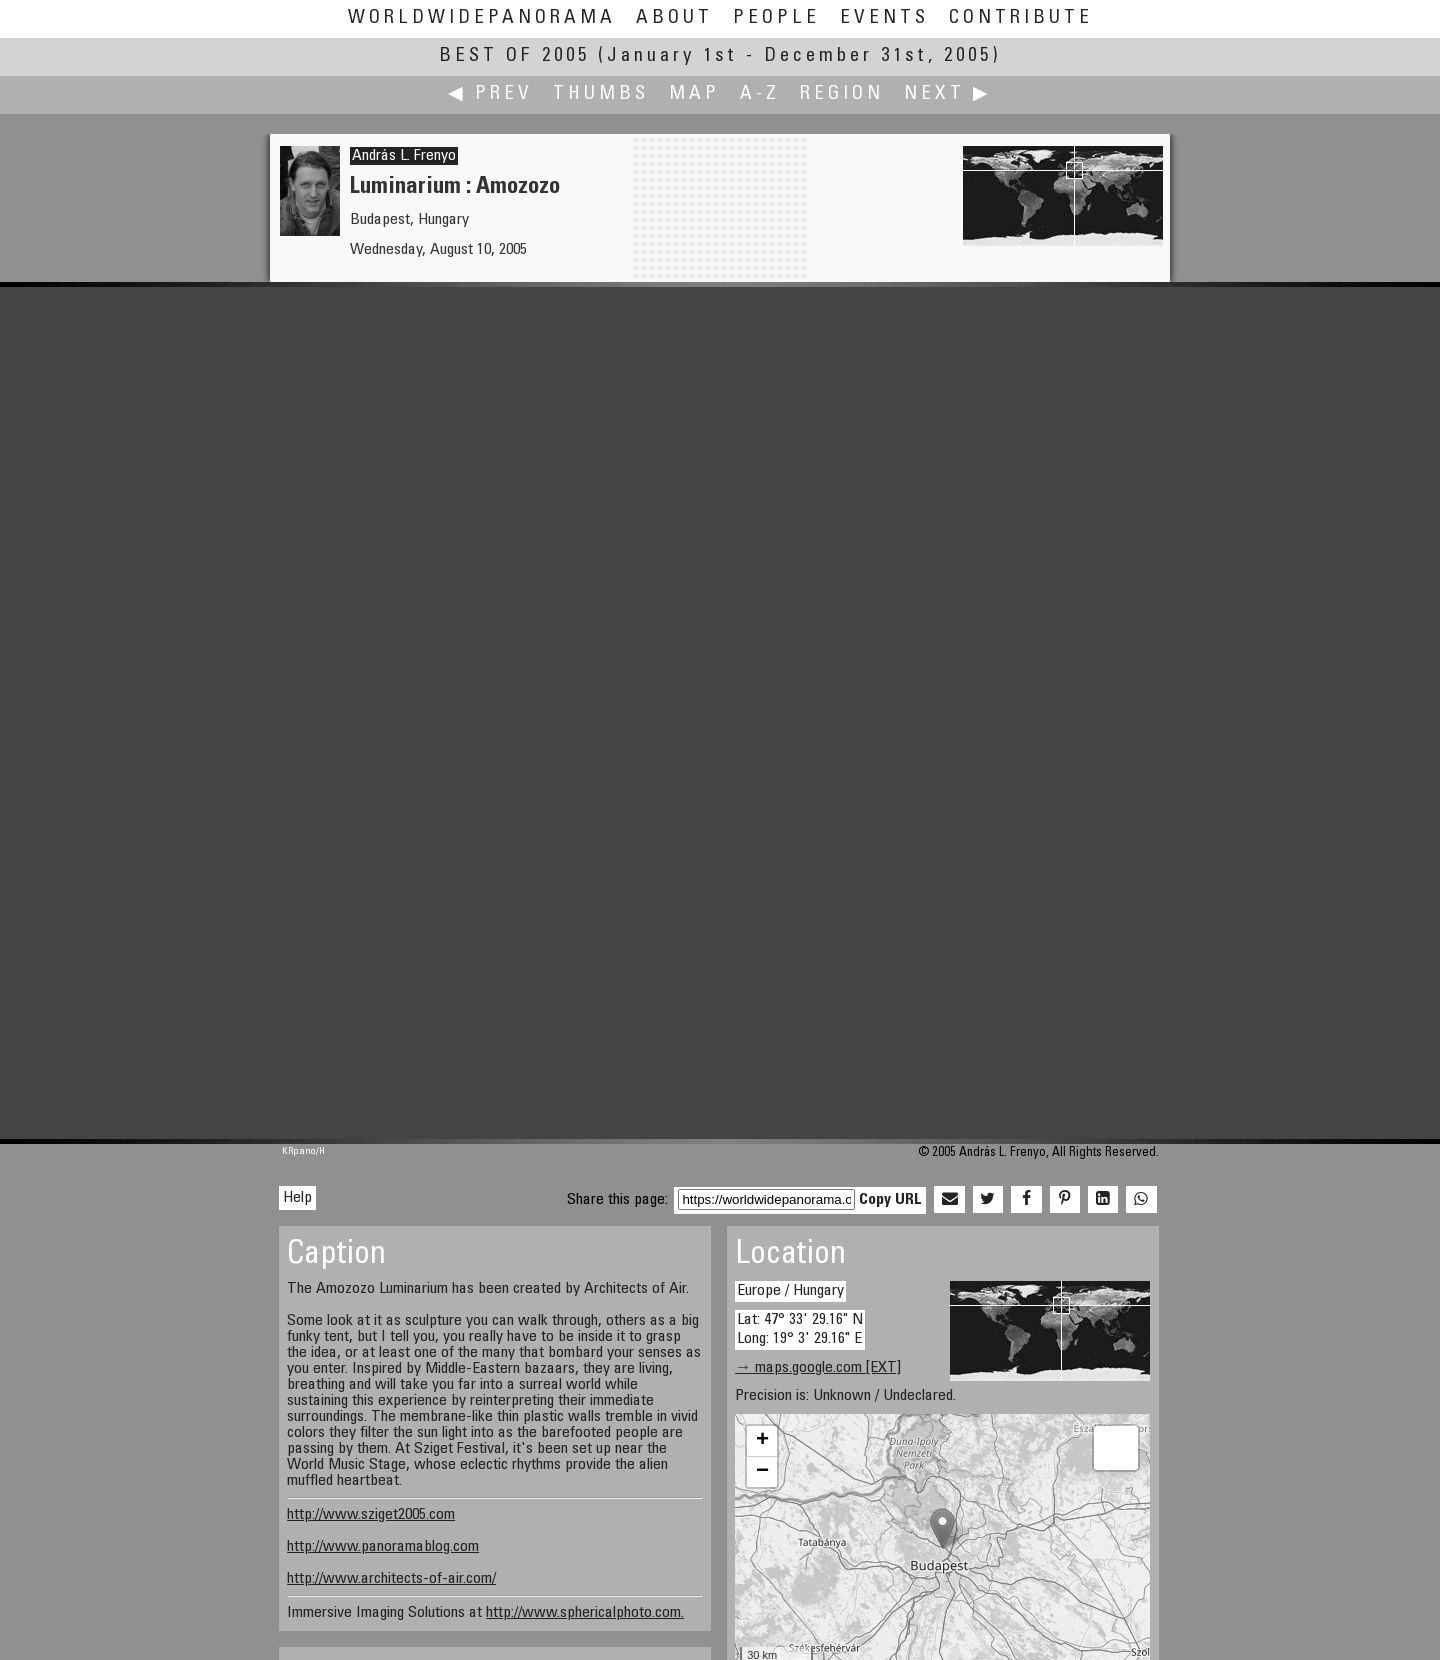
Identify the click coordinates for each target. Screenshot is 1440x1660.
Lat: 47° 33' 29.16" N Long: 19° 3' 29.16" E (800, 1329)
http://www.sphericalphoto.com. (585, 1613)
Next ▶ (948, 94)
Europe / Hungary (790, 1291)
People (776, 18)
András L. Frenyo (404, 156)
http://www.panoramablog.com (383, 1547)
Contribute (1021, 18)
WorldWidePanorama (482, 18)
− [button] (762, 1472)
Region (842, 94)
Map (694, 94)
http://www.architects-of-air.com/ (391, 1579)
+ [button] (762, 1441)
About (674, 18)
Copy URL (890, 1200)
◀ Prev (490, 94)
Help (297, 1198)
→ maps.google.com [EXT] (818, 1368)
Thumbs (601, 94)
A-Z (760, 94)
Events (884, 18)
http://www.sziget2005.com (371, 1515)
